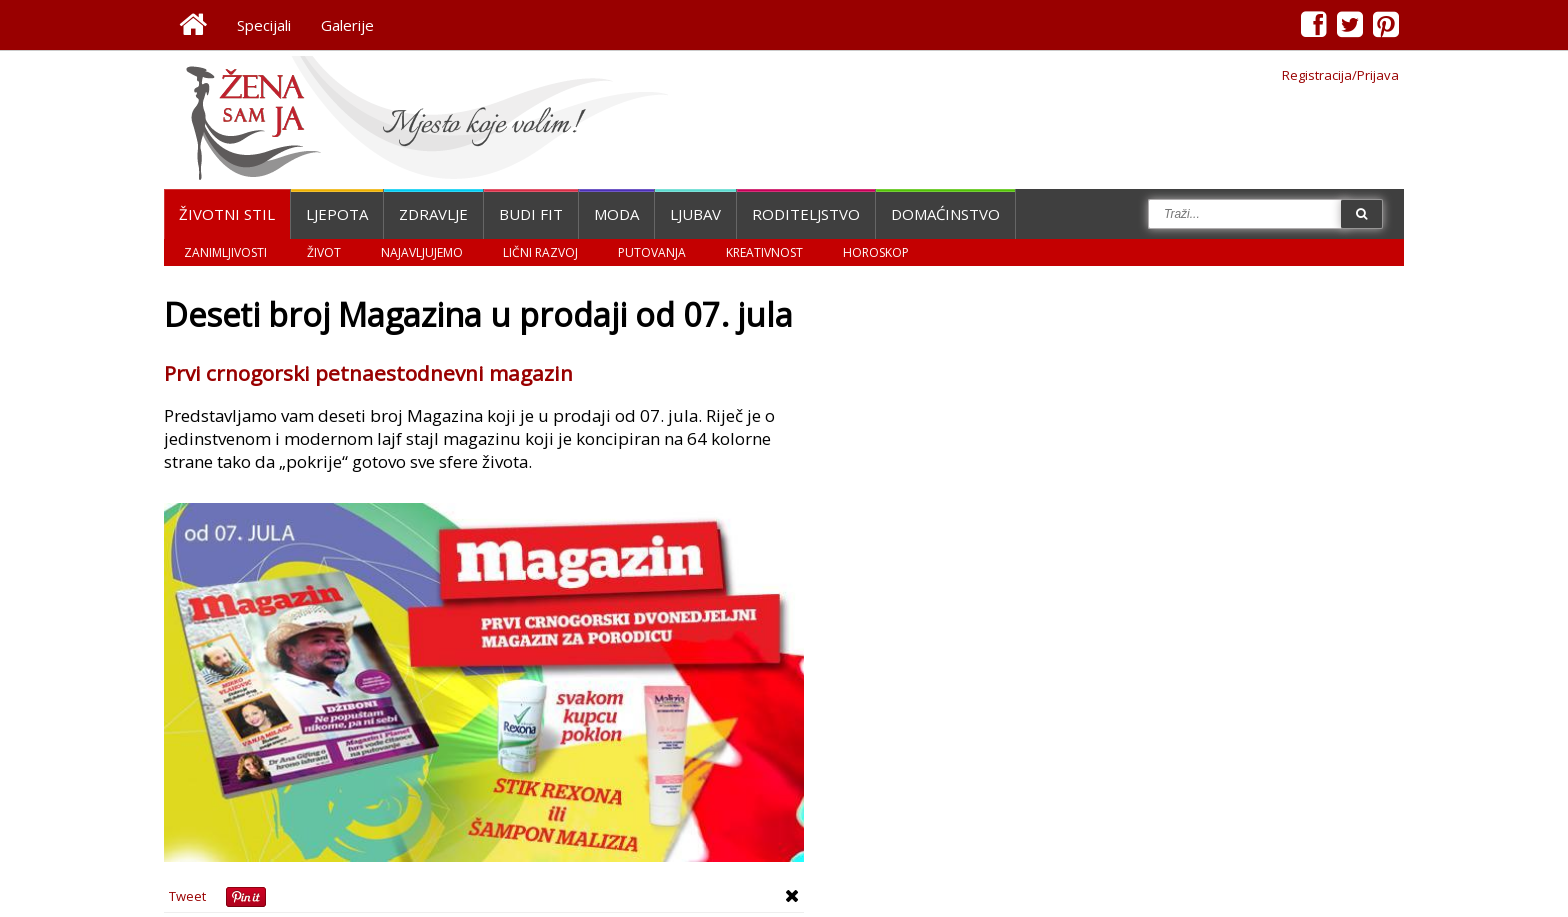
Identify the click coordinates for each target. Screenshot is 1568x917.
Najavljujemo (422, 252)
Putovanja (652, 252)
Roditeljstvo (806, 214)
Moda (616, 214)
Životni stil (227, 214)
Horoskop (876, 252)
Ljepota (337, 214)
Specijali (264, 25)
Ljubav (695, 214)
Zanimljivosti (225, 252)
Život (324, 252)
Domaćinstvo (945, 214)
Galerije (347, 25)
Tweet (187, 896)
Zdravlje (433, 214)
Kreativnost (764, 252)
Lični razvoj (540, 252)
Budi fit (531, 214)
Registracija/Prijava (1340, 75)
